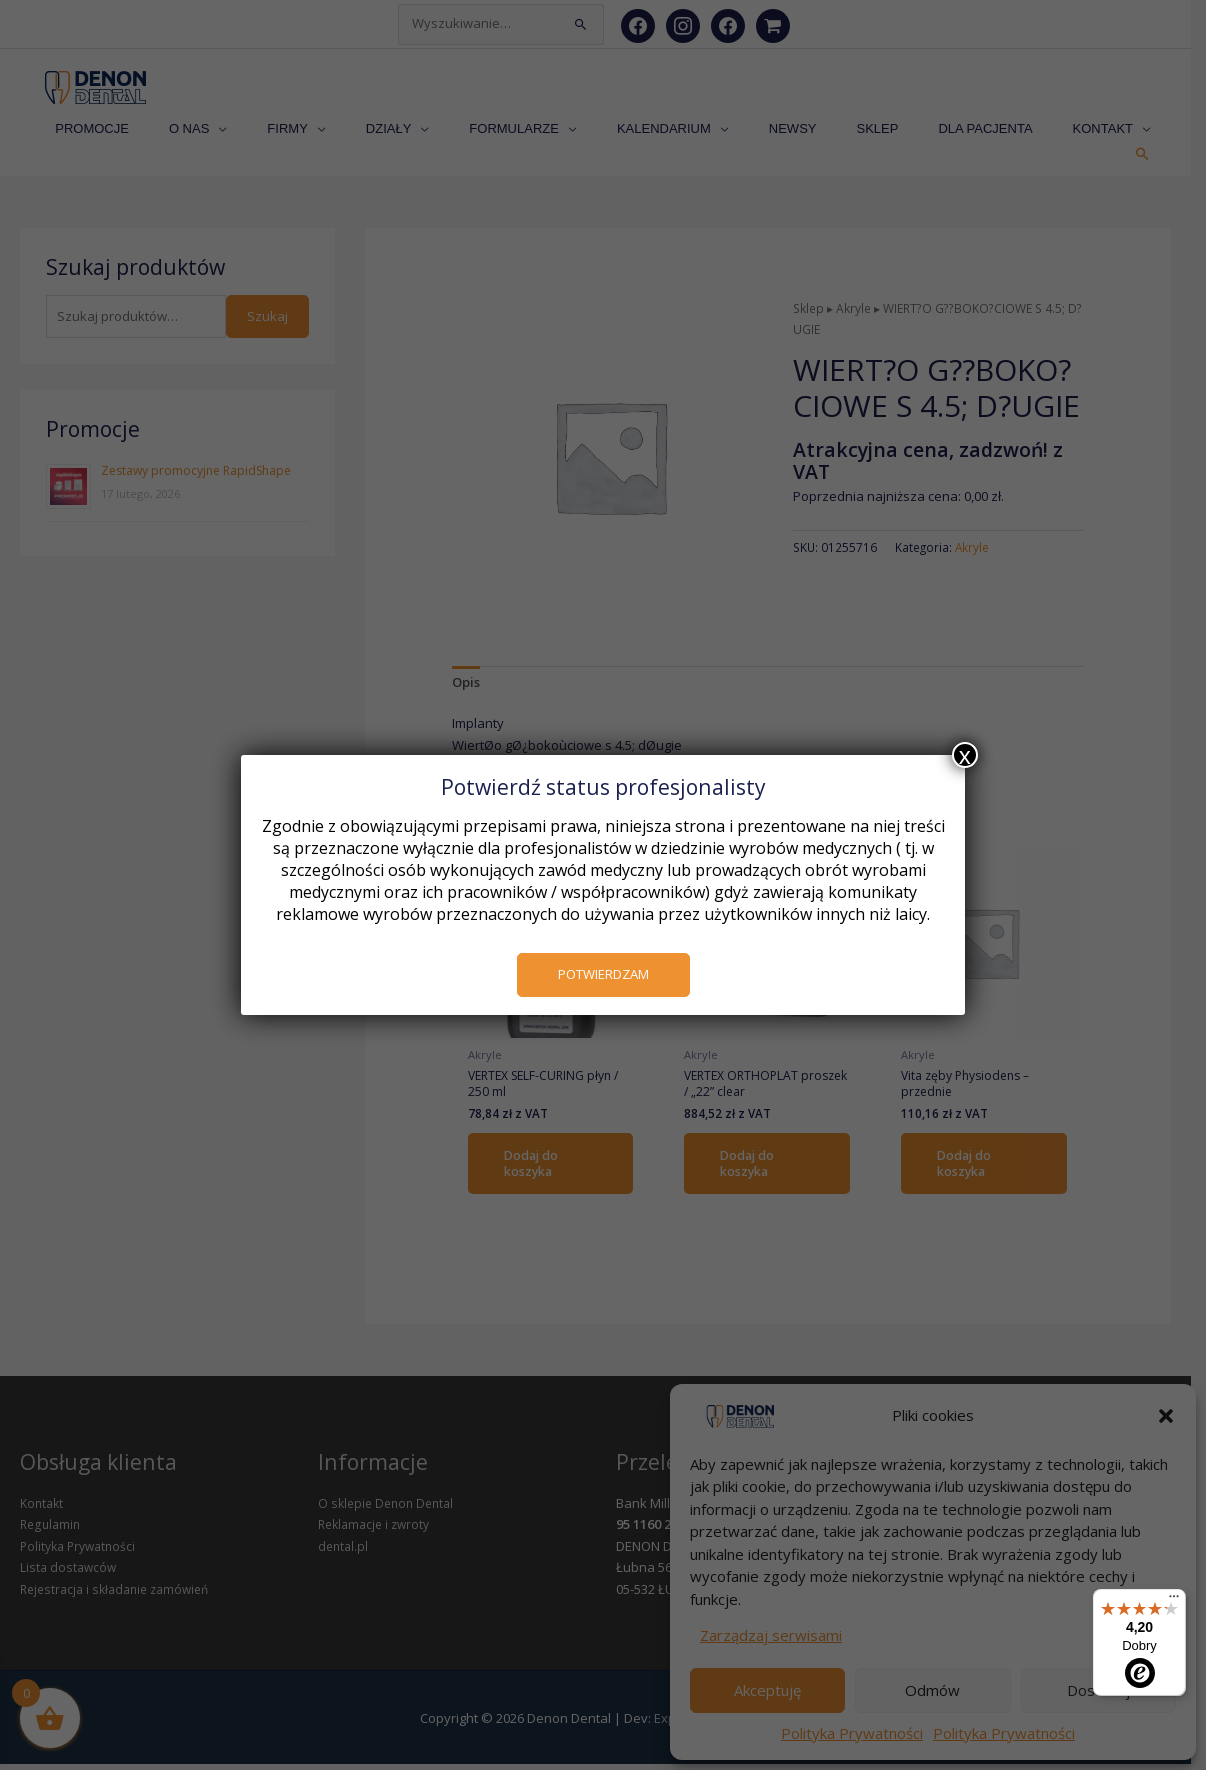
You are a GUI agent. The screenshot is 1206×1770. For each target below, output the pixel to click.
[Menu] (1174, 1601)
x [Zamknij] (965, 755)
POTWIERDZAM (603, 974)
